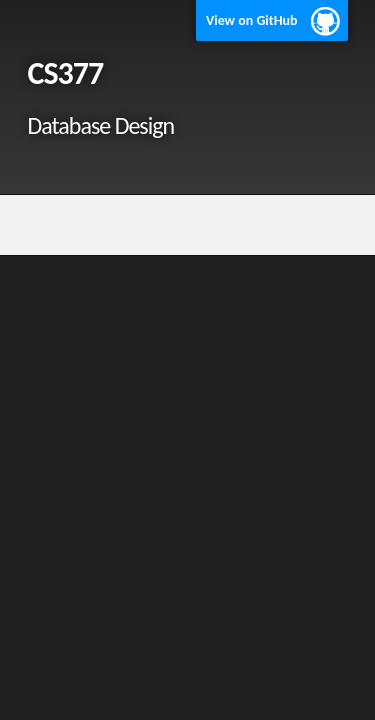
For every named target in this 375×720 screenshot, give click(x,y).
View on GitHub (252, 20)
